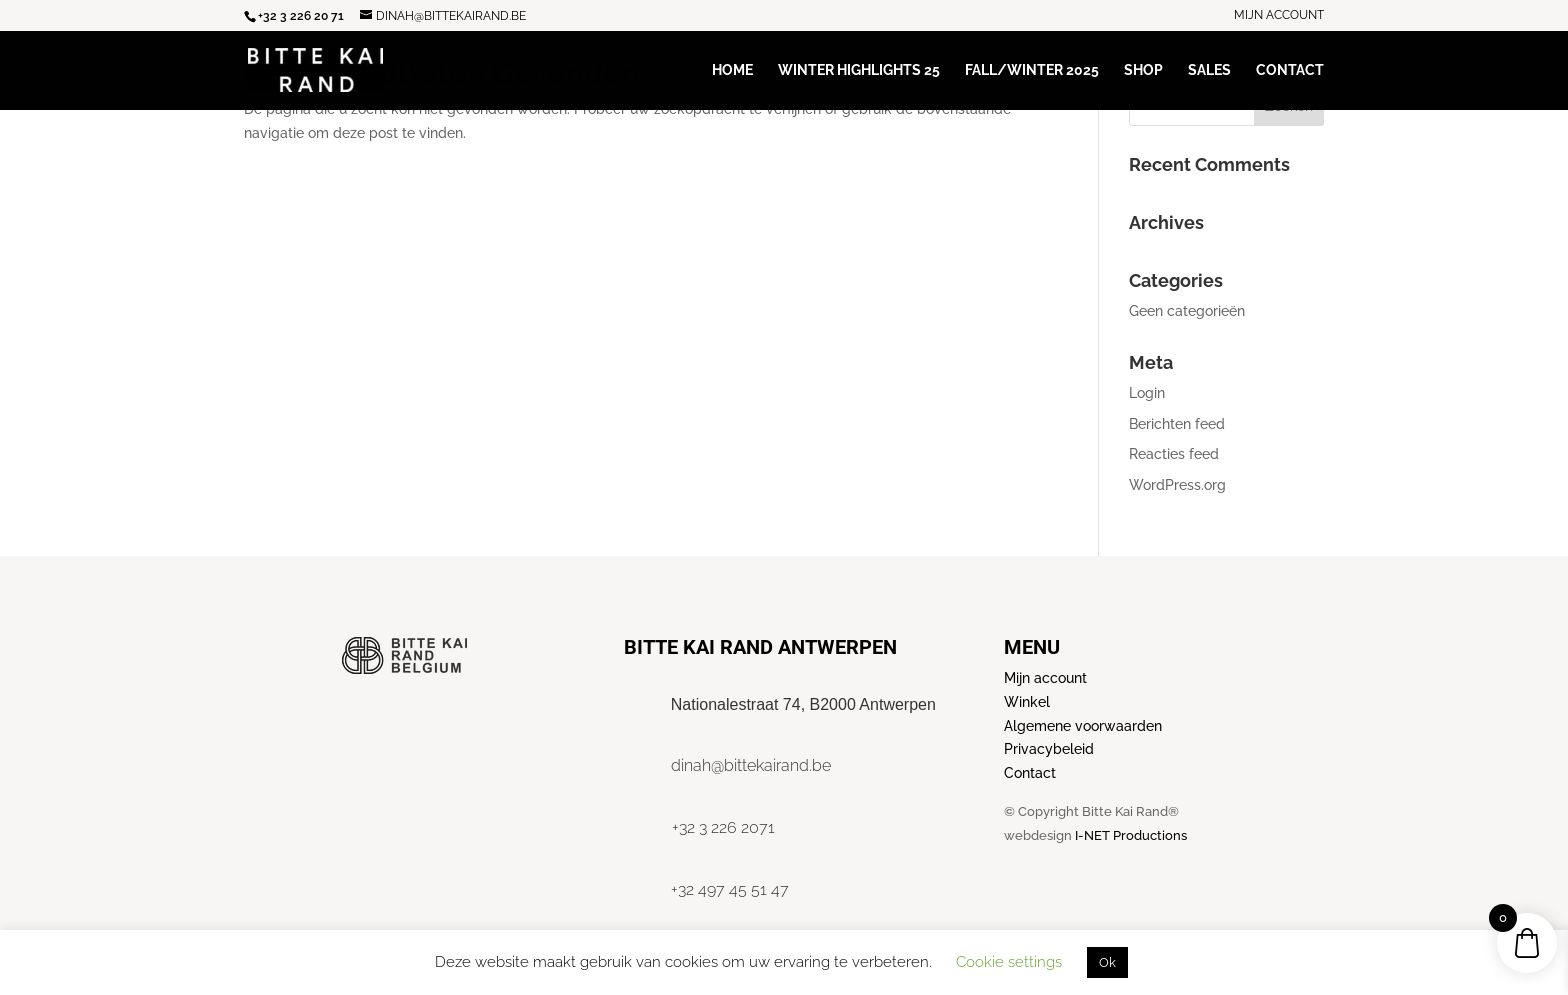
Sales (1209, 70)
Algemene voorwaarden (1083, 726)
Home (732, 70)
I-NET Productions (1131, 835)
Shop (1143, 70)
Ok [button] (1107, 962)
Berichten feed (1177, 424)
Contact (1290, 70)
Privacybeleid (1049, 749)
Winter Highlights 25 (859, 70)
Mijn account (1279, 15)
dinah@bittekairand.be (751, 765)
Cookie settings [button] (1009, 962)
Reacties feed (1174, 454)
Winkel (1027, 702)
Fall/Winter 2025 (1032, 70)
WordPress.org (1177, 485)
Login (1147, 393)
